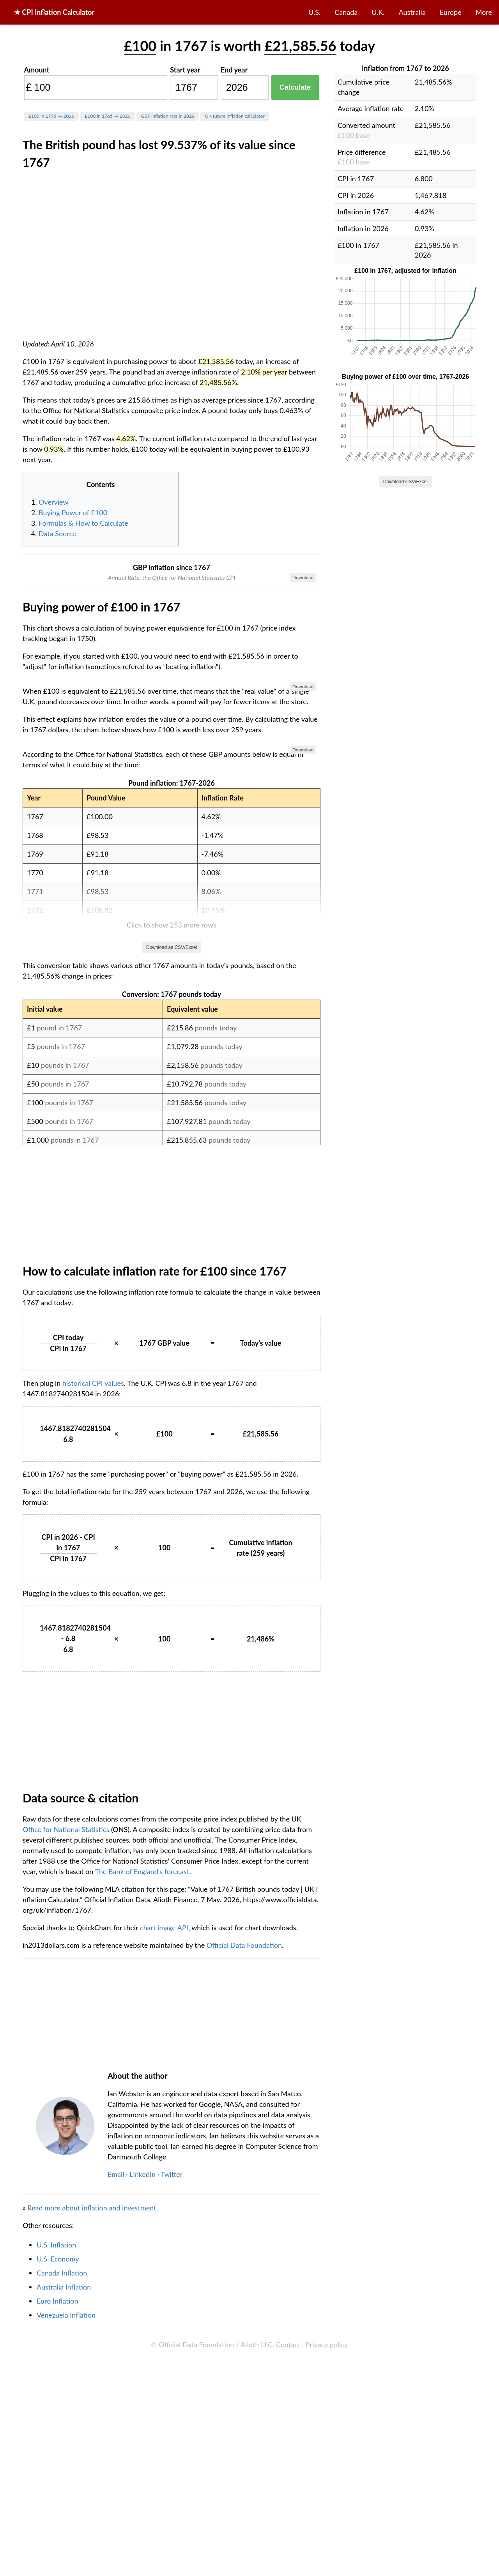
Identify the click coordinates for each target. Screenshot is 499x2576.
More (484, 12)
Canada (345, 12)
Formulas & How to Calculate (83, 523)
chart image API (164, 2373)
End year (234, 69)
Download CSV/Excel (405, 481)
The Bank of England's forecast (142, 2317)
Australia (412, 12)
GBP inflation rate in (168, 116)
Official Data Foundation (244, 2390)
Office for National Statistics (66, 2274)
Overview (54, 502)
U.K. (378, 12)
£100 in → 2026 (51, 116)
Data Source (57, 533)
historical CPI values (93, 1828)
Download (302, 577)
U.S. (314, 12)
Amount (37, 69)
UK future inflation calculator (235, 116)
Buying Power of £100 (73, 512)
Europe (451, 12)
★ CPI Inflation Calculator (54, 12)
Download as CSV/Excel (171, 1393)
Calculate (295, 87)
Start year (185, 69)
